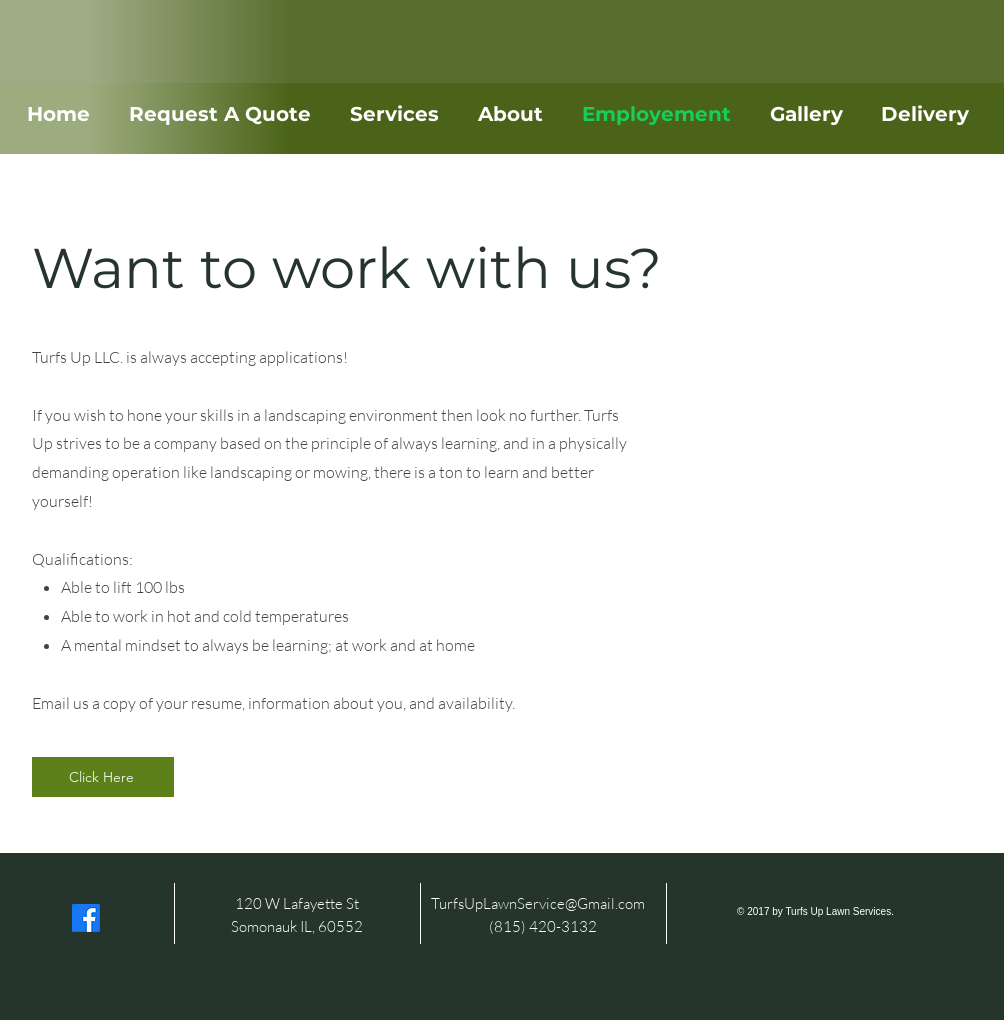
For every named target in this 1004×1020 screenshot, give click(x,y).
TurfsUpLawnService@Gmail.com (538, 903)
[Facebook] (86, 918)
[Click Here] (103, 777)
